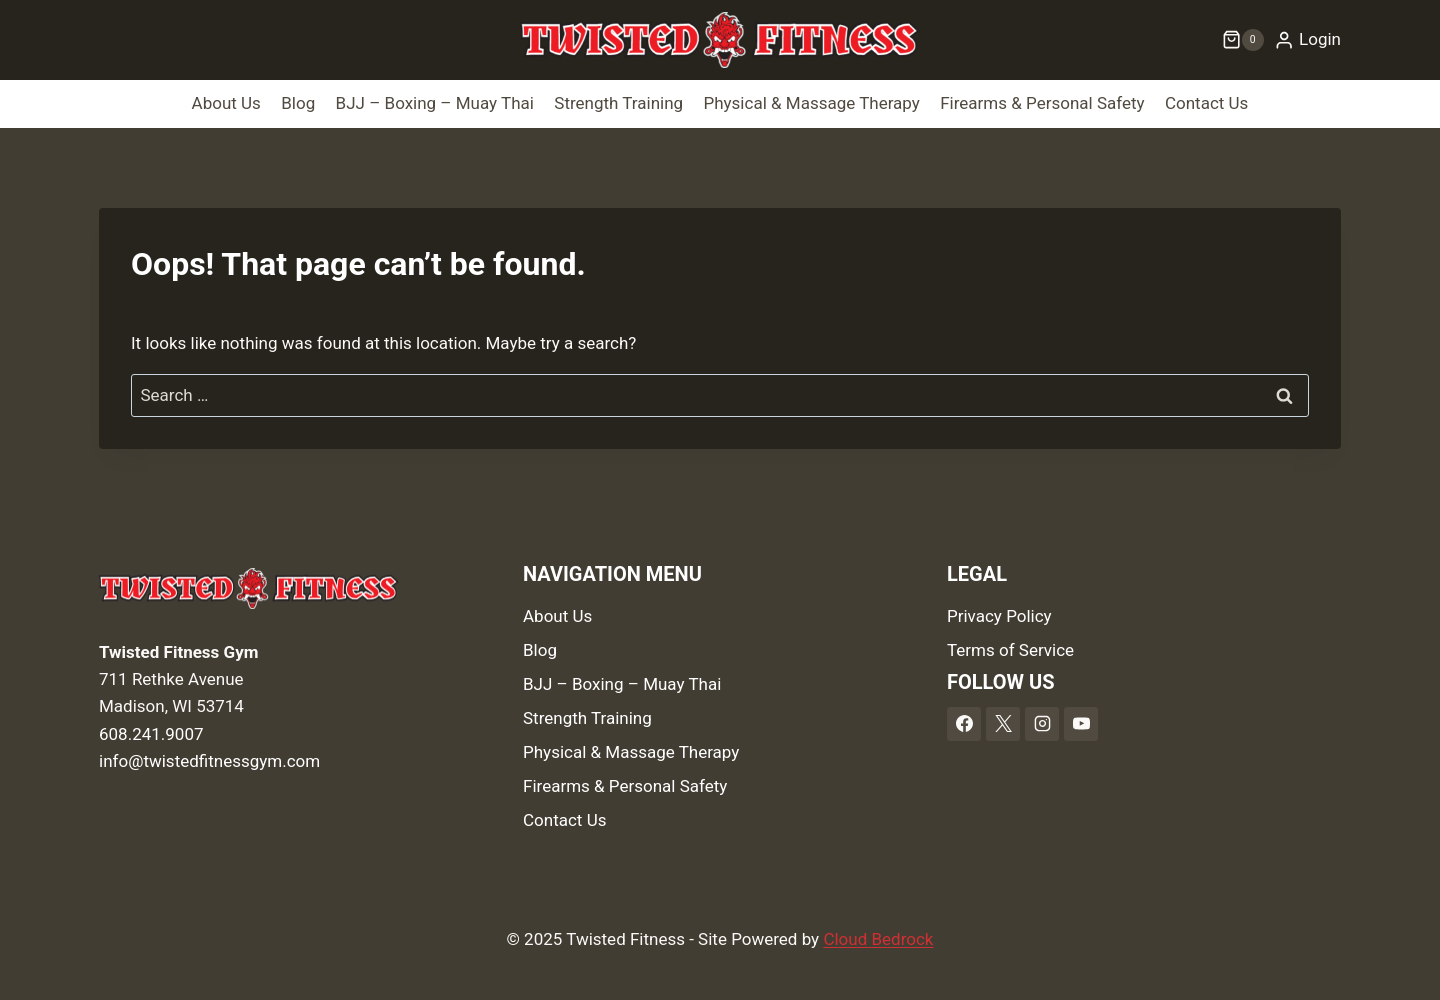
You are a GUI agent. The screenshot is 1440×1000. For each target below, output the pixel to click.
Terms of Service (1010, 650)
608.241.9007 (151, 734)
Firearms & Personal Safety (1042, 103)
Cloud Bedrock (878, 939)
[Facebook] (964, 724)
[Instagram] (1042, 724)
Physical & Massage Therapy (811, 103)
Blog (298, 103)
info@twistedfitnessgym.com (209, 761)
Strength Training (618, 103)
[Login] (1307, 40)
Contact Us (1206, 103)
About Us (226, 103)
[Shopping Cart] (1243, 40)
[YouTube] (1081, 724)
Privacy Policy (999, 616)
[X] (1003, 724)
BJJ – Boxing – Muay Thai (435, 103)
